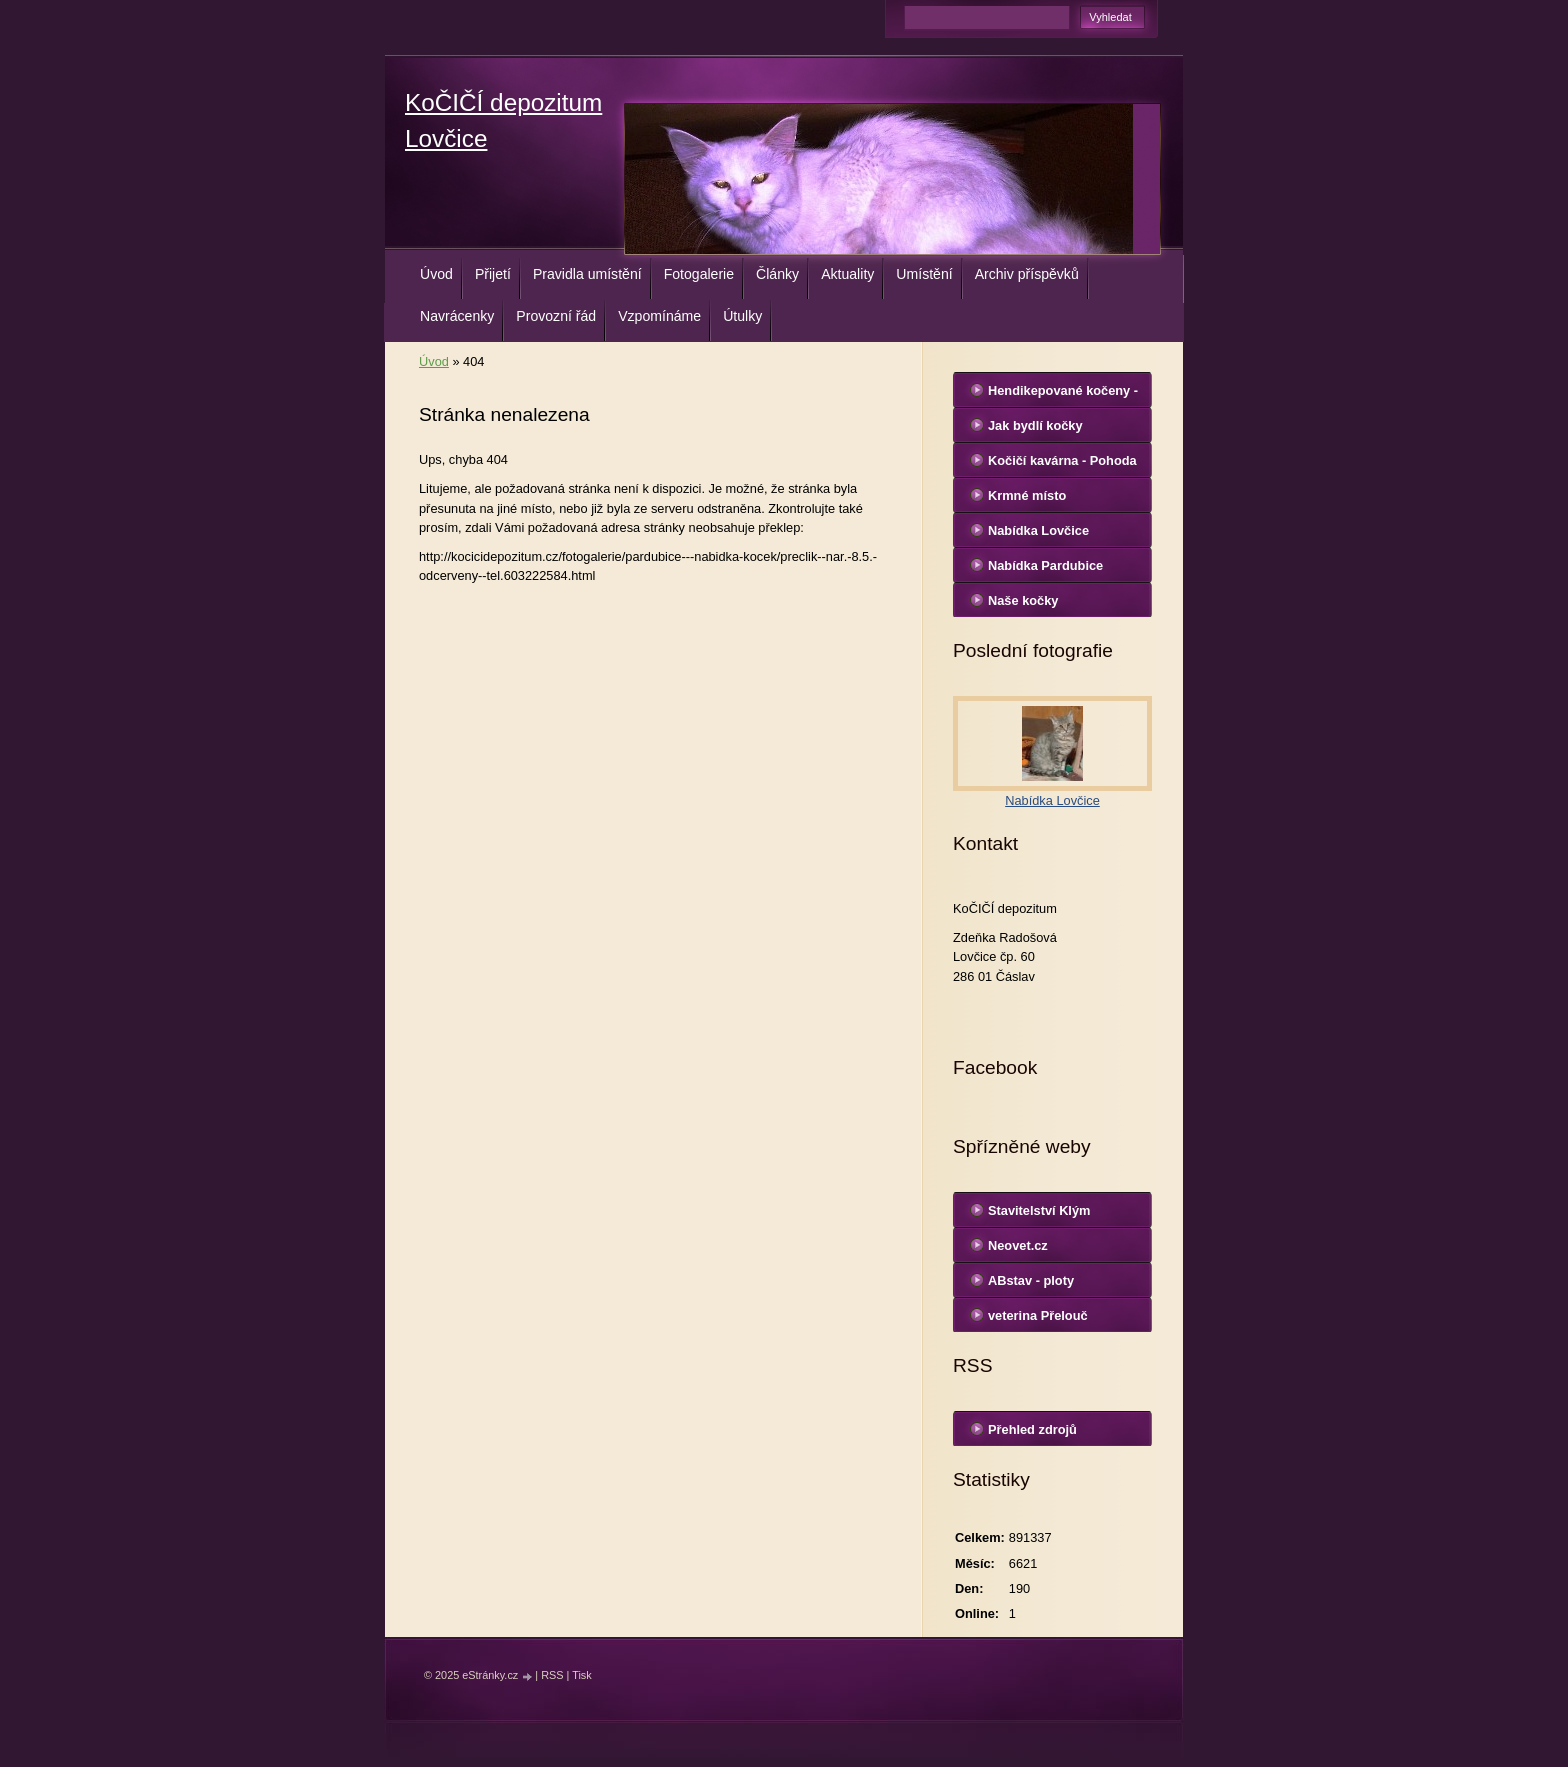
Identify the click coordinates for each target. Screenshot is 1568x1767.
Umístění (924, 274)
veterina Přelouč (1038, 1315)
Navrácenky (457, 316)
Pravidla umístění (587, 274)
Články (777, 274)
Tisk (582, 1675)
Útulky (742, 316)
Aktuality (847, 274)
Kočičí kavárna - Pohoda (1062, 460)
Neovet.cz (1018, 1245)
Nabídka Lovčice (1038, 530)
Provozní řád (556, 316)
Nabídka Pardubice (1045, 565)
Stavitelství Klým (1039, 1210)
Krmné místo (1027, 495)
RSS (552, 1675)
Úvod (436, 274)
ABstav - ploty (1031, 1280)
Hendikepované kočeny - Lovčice (1063, 395)
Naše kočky (1023, 600)
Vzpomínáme (659, 316)
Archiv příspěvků (1027, 274)
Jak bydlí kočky (1035, 425)
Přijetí (493, 274)
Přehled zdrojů (1032, 1429)
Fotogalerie (699, 274)
